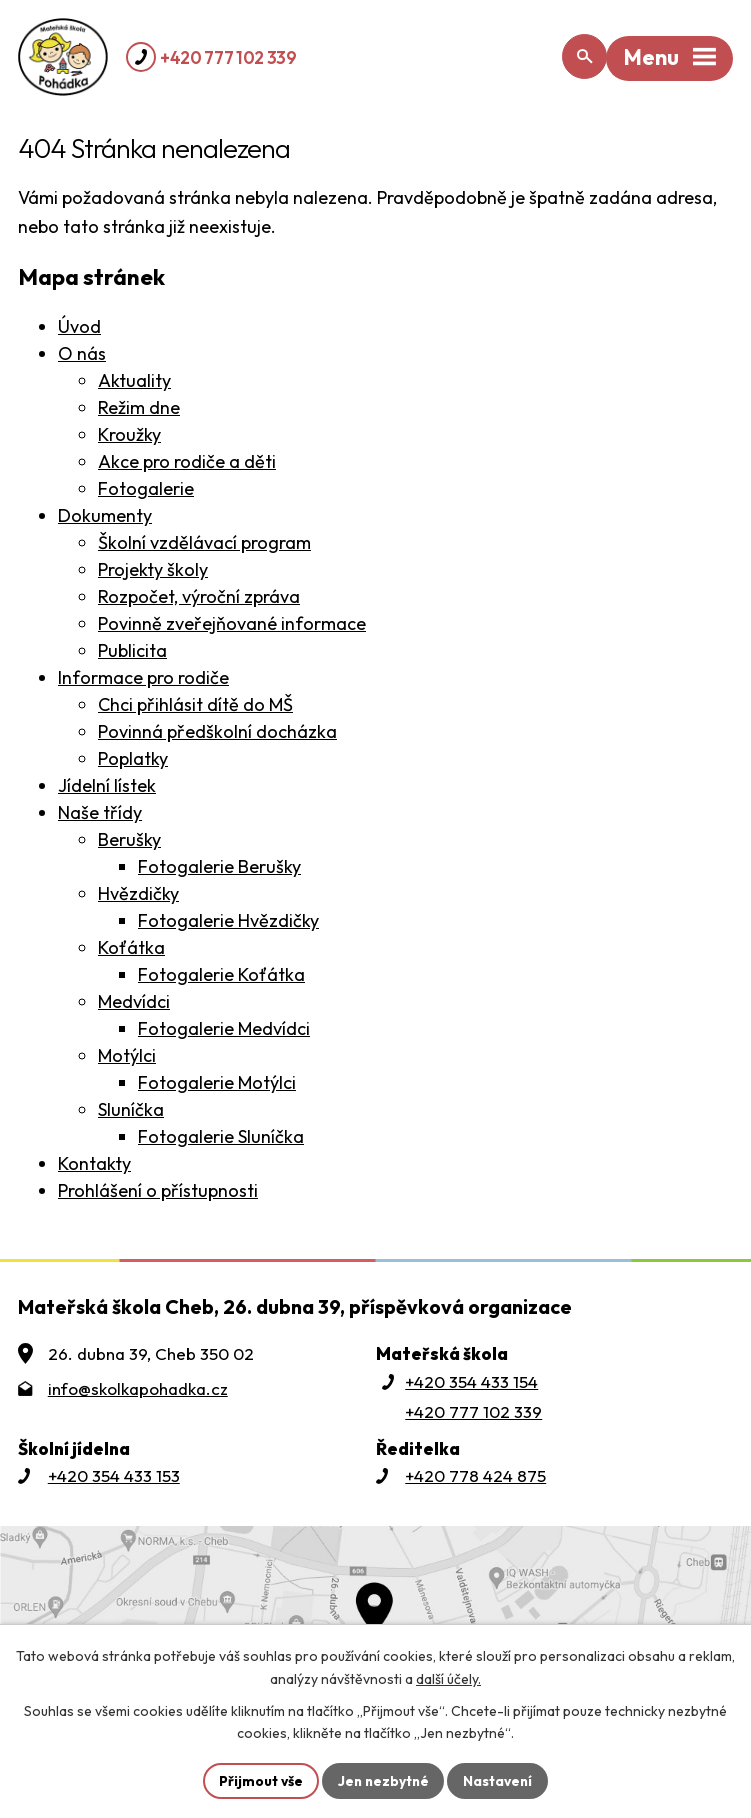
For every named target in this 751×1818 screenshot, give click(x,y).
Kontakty (94, 1163)
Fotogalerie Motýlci (217, 1082)
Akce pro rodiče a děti (187, 461)
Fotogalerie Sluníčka (221, 1136)
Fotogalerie (146, 488)
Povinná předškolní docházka (217, 731)
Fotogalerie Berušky (219, 866)
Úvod (79, 326)
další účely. (448, 1678)
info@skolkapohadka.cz (138, 1388)
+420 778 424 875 (475, 1475)
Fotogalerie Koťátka (221, 974)
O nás (82, 353)
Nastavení (500, 1780)
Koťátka (131, 947)
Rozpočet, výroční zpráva (199, 596)
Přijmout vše (258, 1780)
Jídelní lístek (107, 785)
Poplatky (133, 758)
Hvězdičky (138, 893)
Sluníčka (131, 1109)
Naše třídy (100, 812)
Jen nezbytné (383, 1780)
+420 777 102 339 (228, 57)
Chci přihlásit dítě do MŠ (195, 704)
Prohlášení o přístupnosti (158, 1190)
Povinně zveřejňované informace (232, 623)
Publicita (132, 650)
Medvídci (134, 1001)
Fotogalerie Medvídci (224, 1028)
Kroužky (129, 434)
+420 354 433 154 (471, 1381)
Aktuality (134, 380)
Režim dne (139, 407)
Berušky (129, 839)
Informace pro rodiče (143, 677)
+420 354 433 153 (114, 1475)
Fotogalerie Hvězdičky (228, 920)
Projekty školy (153, 569)
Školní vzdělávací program (204, 542)
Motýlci (127, 1055)
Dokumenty (105, 515)
